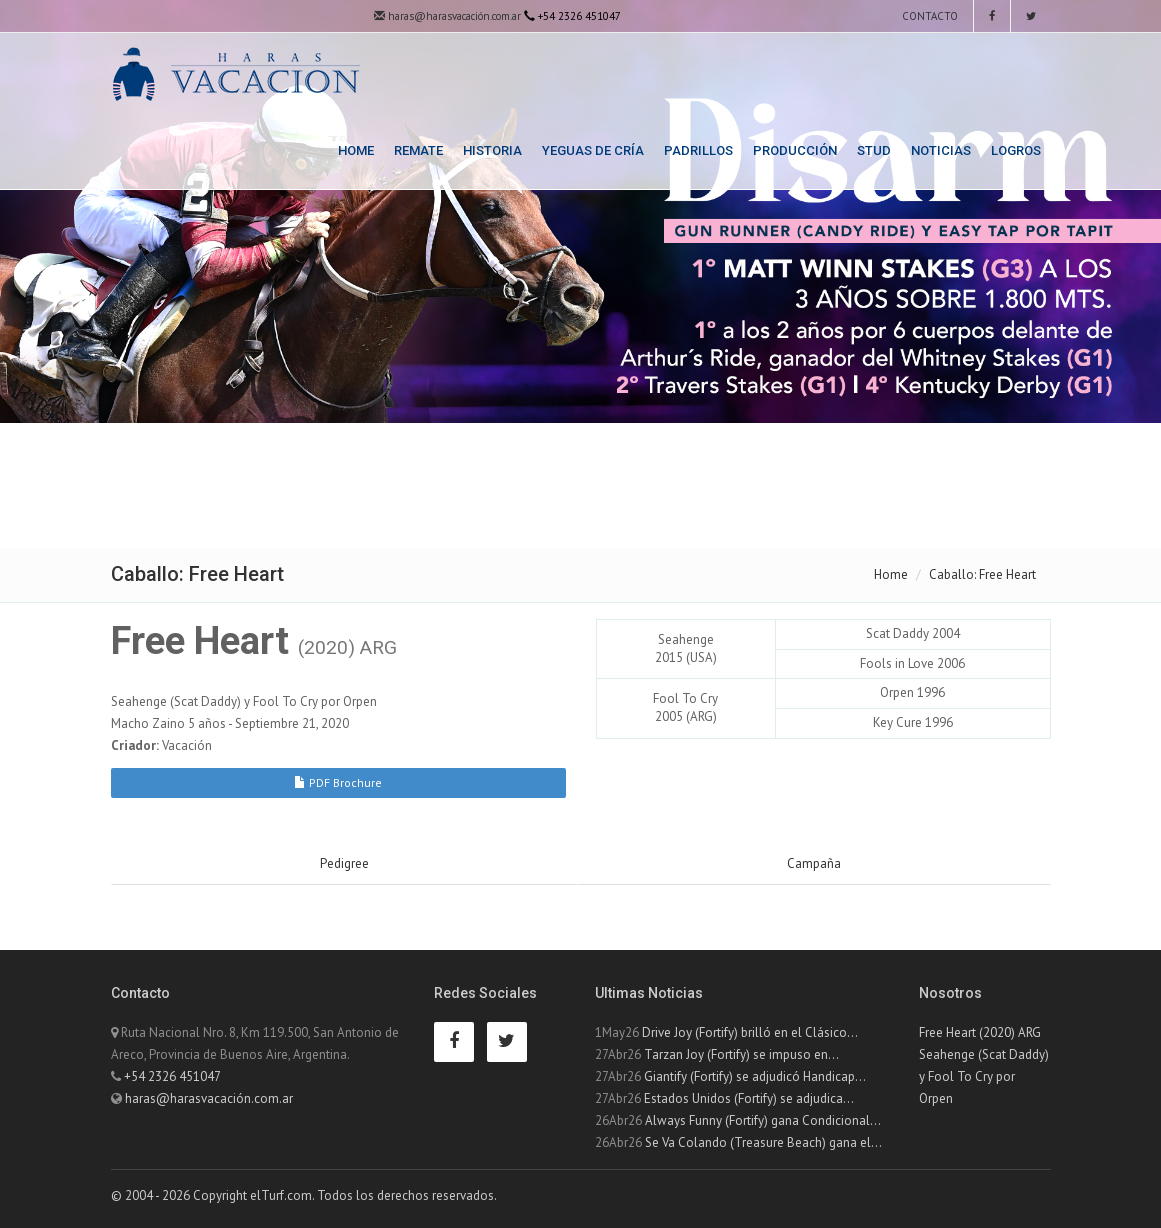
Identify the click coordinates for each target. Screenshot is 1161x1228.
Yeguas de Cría (593, 150)
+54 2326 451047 (172, 1076)
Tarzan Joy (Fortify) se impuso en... (741, 1054)
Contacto (928, 16)
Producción (795, 150)
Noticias (941, 150)
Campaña (814, 863)
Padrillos (698, 150)
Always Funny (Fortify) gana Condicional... (763, 1120)
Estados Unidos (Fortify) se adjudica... (749, 1098)
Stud (874, 150)
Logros (1016, 150)
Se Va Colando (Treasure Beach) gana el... (763, 1142)
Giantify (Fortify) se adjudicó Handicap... (755, 1076)
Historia (492, 150)
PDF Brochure (338, 782)
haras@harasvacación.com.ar (447, 16)
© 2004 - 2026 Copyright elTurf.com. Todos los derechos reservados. (304, 1195)
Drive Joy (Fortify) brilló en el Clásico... (750, 1032)
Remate (418, 150)
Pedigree (344, 863)
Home (356, 150)
